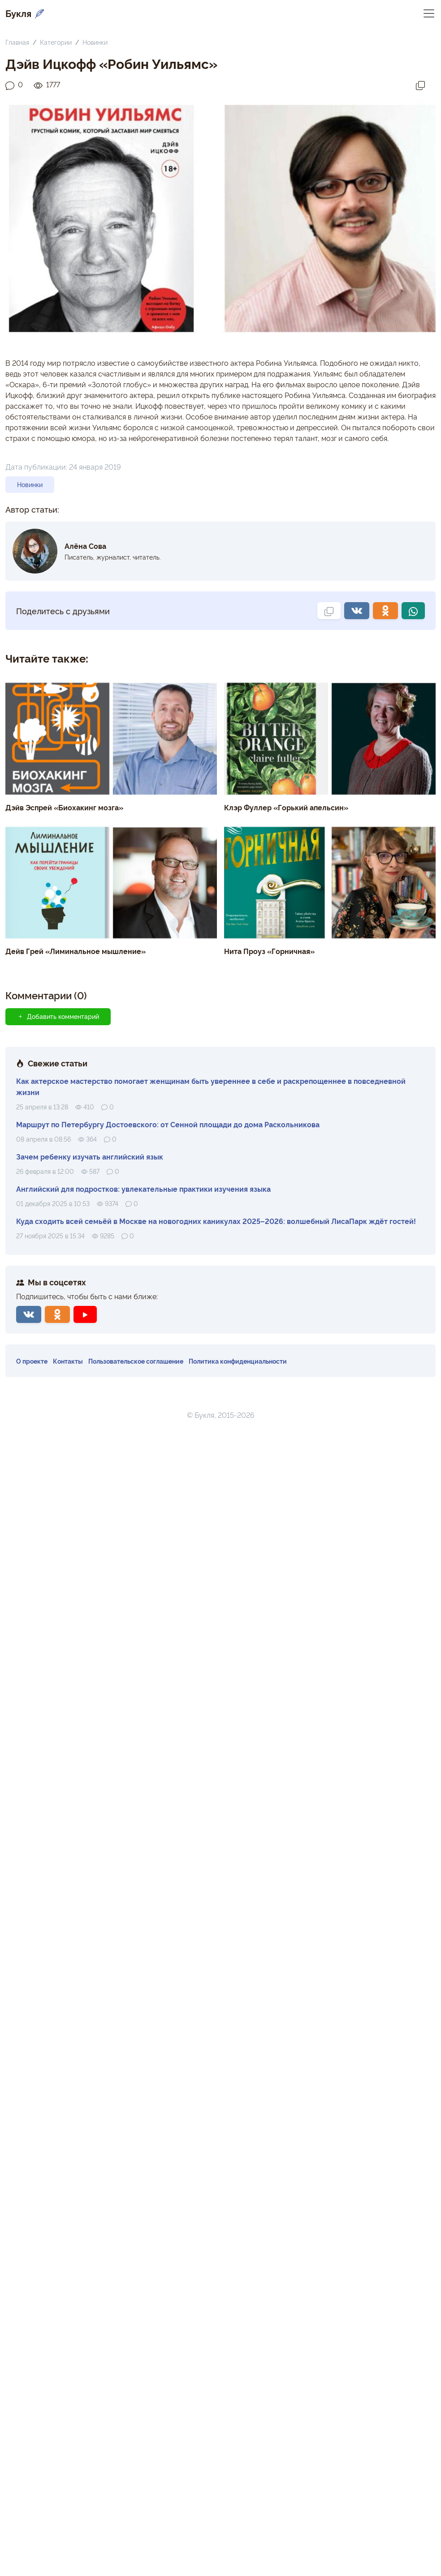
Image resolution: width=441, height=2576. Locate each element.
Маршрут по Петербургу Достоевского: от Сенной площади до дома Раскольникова (168, 1124)
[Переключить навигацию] (429, 13)
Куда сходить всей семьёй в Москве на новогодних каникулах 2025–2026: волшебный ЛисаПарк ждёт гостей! (216, 1221)
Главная (17, 42)
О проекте (32, 1360)
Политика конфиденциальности (238, 1360)
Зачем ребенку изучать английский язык (89, 1156)
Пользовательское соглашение (135, 1360)
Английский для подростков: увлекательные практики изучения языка (143, 1189)
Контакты (68, 1360)
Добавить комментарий (58, 1016)
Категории (56, 42)
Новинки (95, 42)
